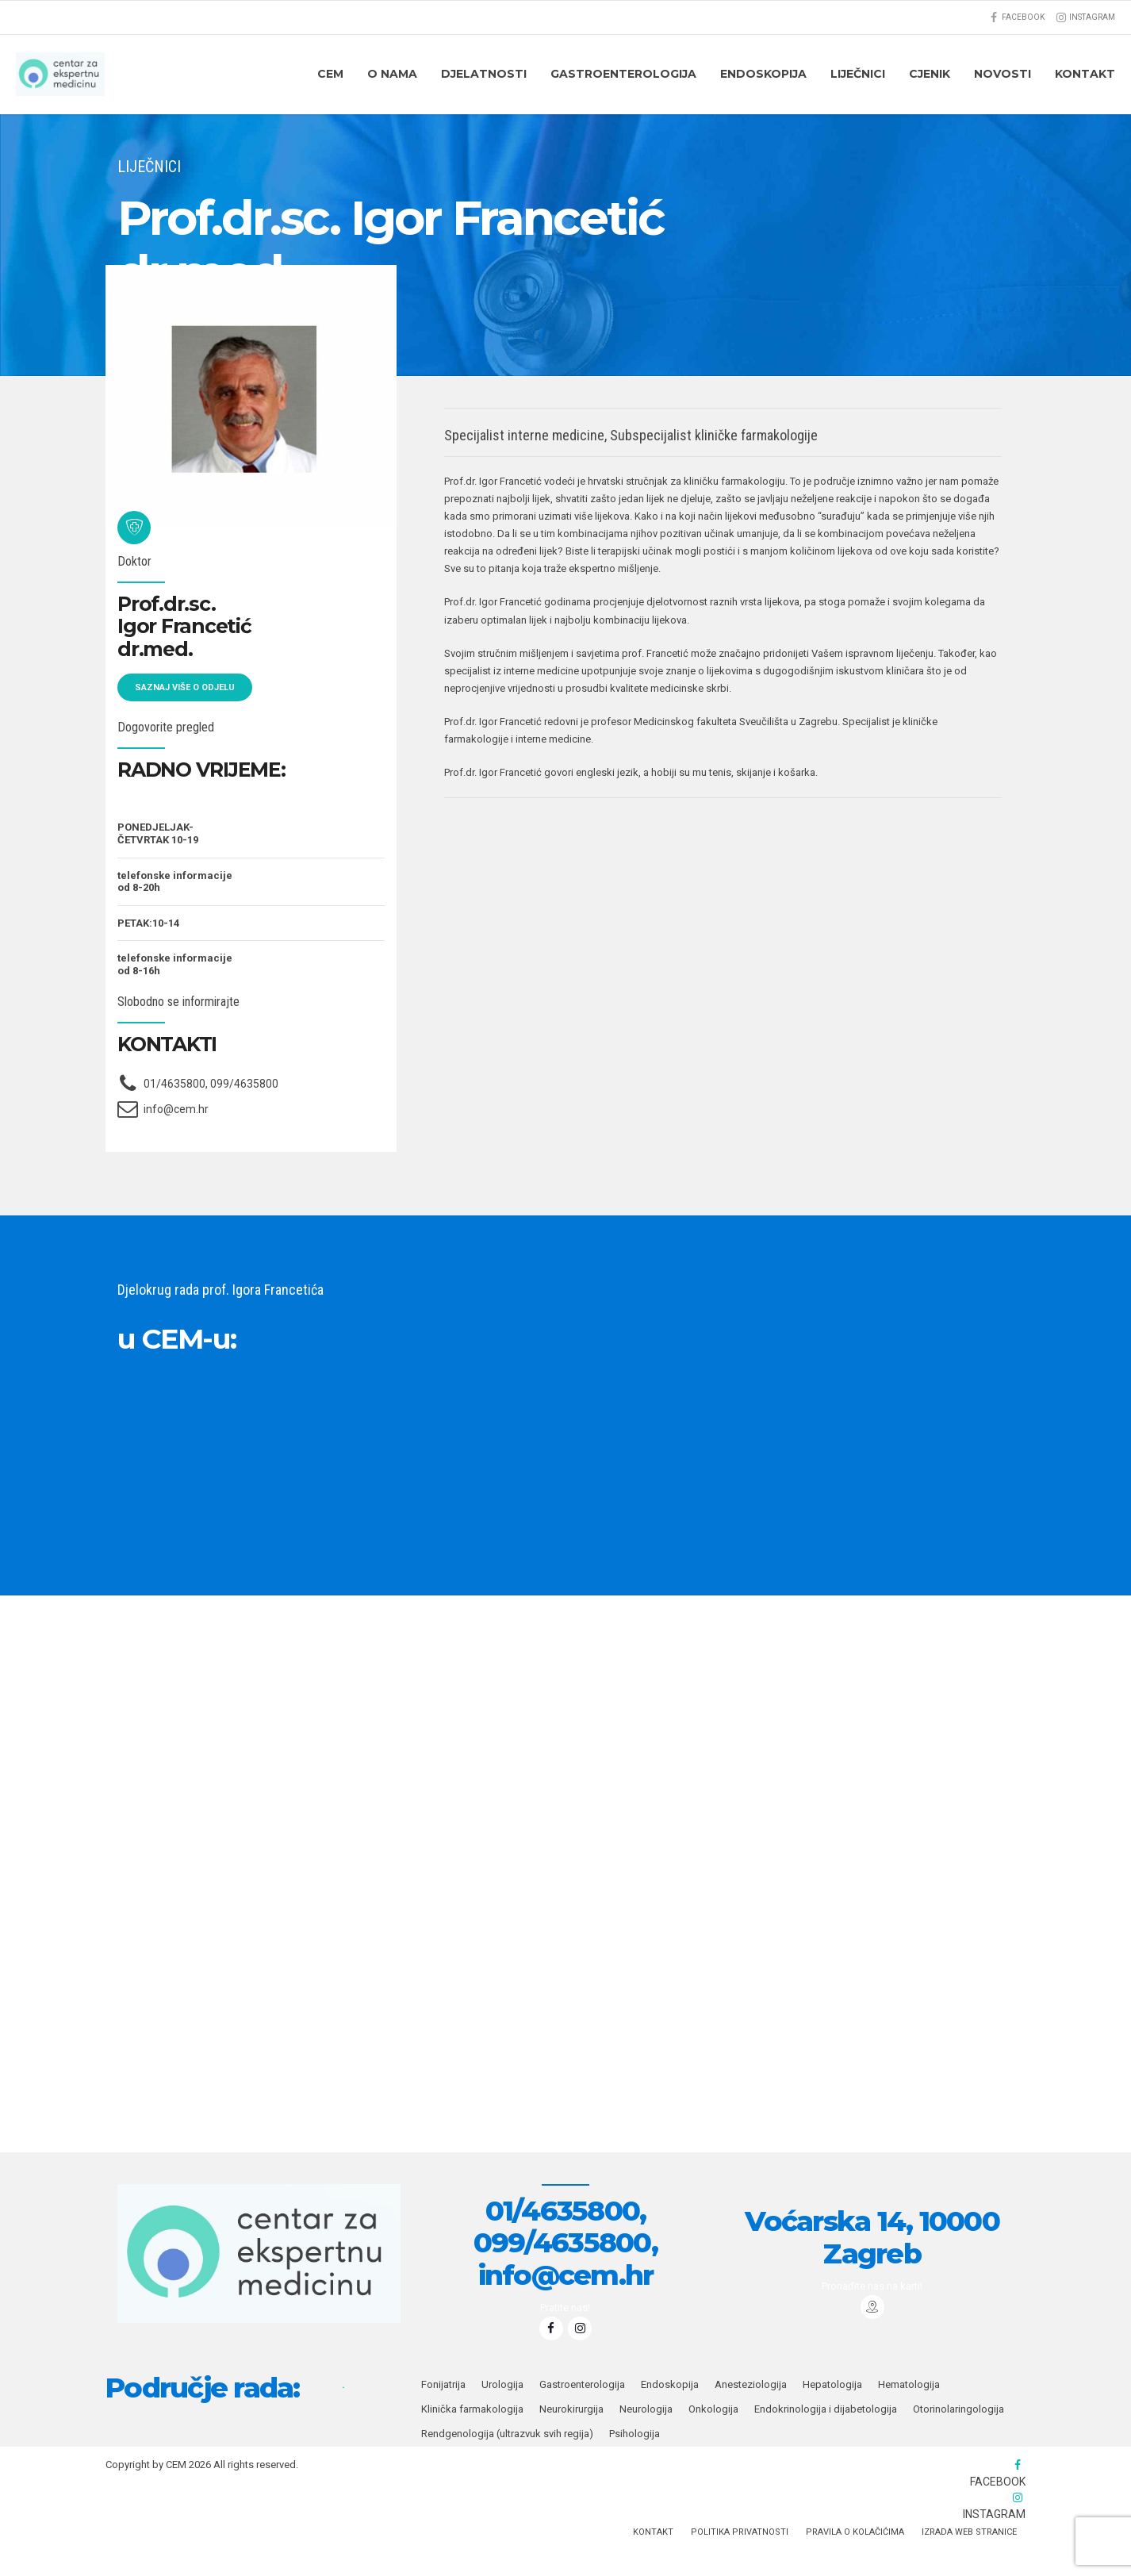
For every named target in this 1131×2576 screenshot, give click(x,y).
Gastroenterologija (623, 74)
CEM (330, 74)
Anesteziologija (751, 2411)
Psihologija (634, 2460)
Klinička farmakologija (472, 2435)
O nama (392, 74)
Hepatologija (832, 2411)
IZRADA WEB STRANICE (969, 2558)
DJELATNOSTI (484, 74)
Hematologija (909, 2411)
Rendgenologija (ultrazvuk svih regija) (507, 2460)
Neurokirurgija (571, 2435)
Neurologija (646, 2435)
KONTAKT (1085, 74)
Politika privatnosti (739, 2558)
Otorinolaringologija (958, 2435)
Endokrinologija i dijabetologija (825, 2435)
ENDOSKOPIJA (763, 74)
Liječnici (857, 74)
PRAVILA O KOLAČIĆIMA (855, 2558)
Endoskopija (670, 2411)
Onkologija (713, 2435)
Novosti (1002, 74)
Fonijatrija (443, 2411)
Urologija (502, 2411)
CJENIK (929, 74)
